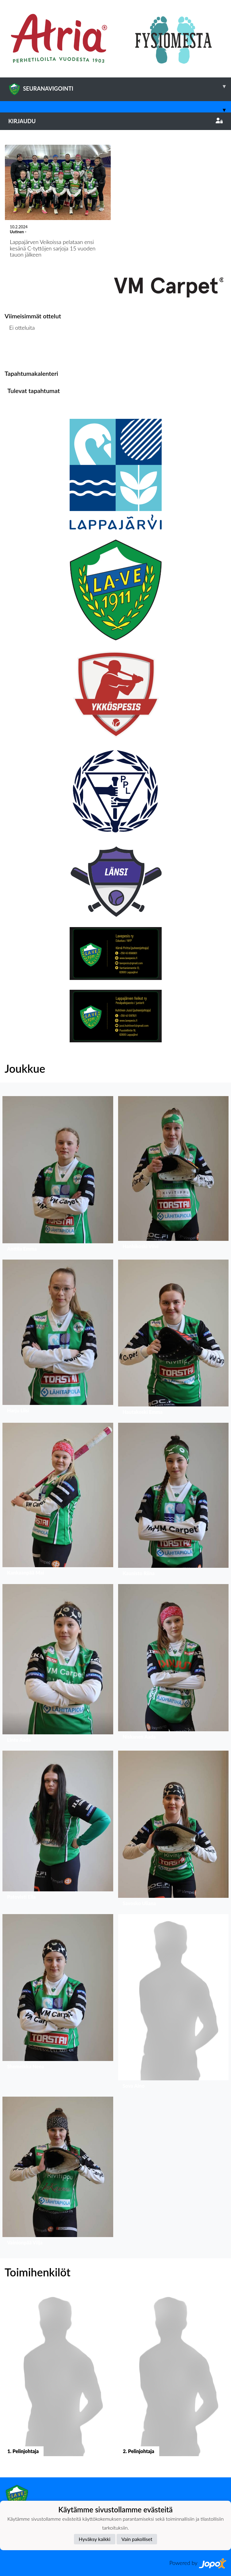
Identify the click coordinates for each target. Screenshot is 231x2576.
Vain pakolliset (136, 2539)
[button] (58, 1175)
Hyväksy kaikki (94, 2539)
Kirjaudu (115, 121)
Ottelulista (20, 351)
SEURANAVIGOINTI (119, 86)
